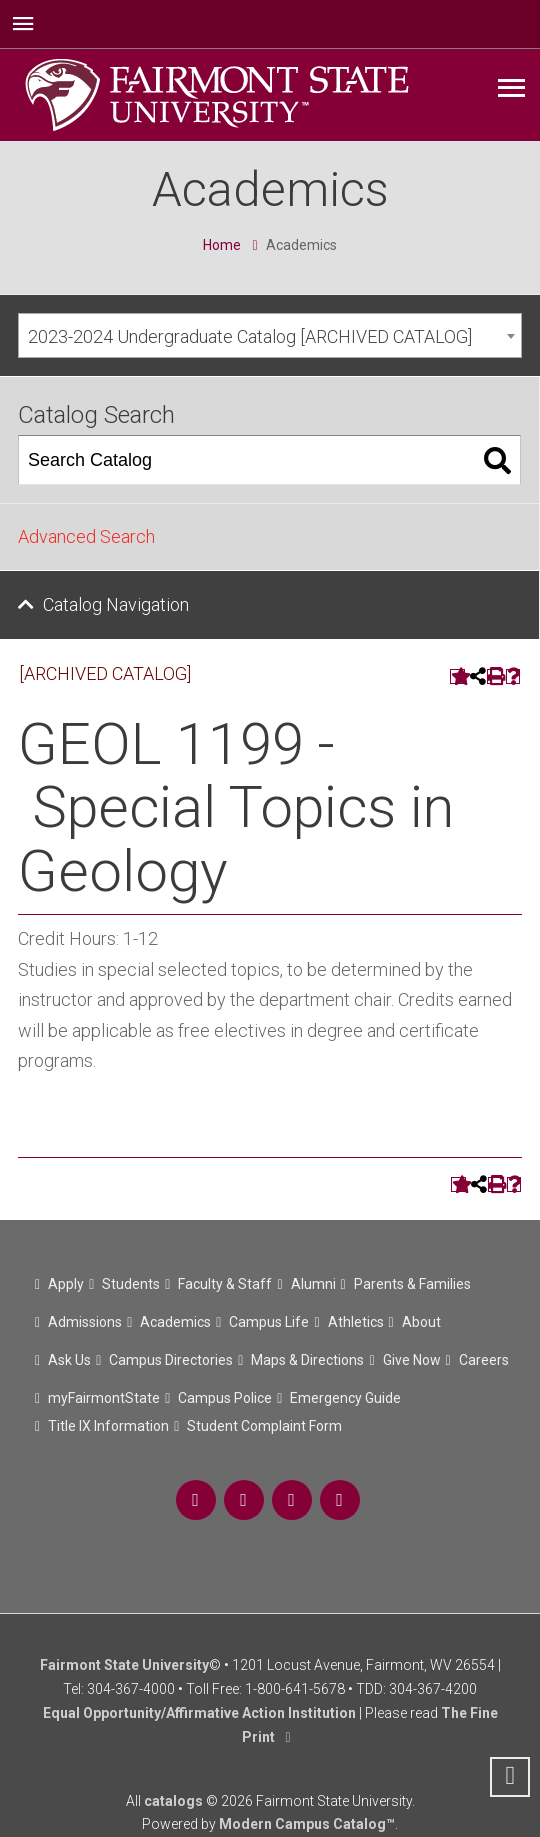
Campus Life (269, 1322)
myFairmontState (104, 1398)
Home (222, 245)
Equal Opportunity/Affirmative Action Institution (199, 1713)
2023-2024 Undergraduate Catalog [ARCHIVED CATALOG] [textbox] (250, 336)
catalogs (173, 1801)
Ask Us (69, 1360)
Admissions (85, 1322)
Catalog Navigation (116, 604)
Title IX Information (108, 1426)
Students (131, 1284)
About (421, 1322)
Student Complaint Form (264, 1426)
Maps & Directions (307, 1360)
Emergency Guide (345, 1398)
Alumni (313, 1284)
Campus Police (225, 1398)
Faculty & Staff (225, 1284)
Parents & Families (412, 1284)
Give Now (412, 1360)
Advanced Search (86, 536)
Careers (484, 1360)
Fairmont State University (124, 1665)
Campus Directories (171, 1360)
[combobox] (270, 335)
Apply (66, 1284)
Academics (175, 1322)
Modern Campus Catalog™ (307, 1824)
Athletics (356, 1322)
